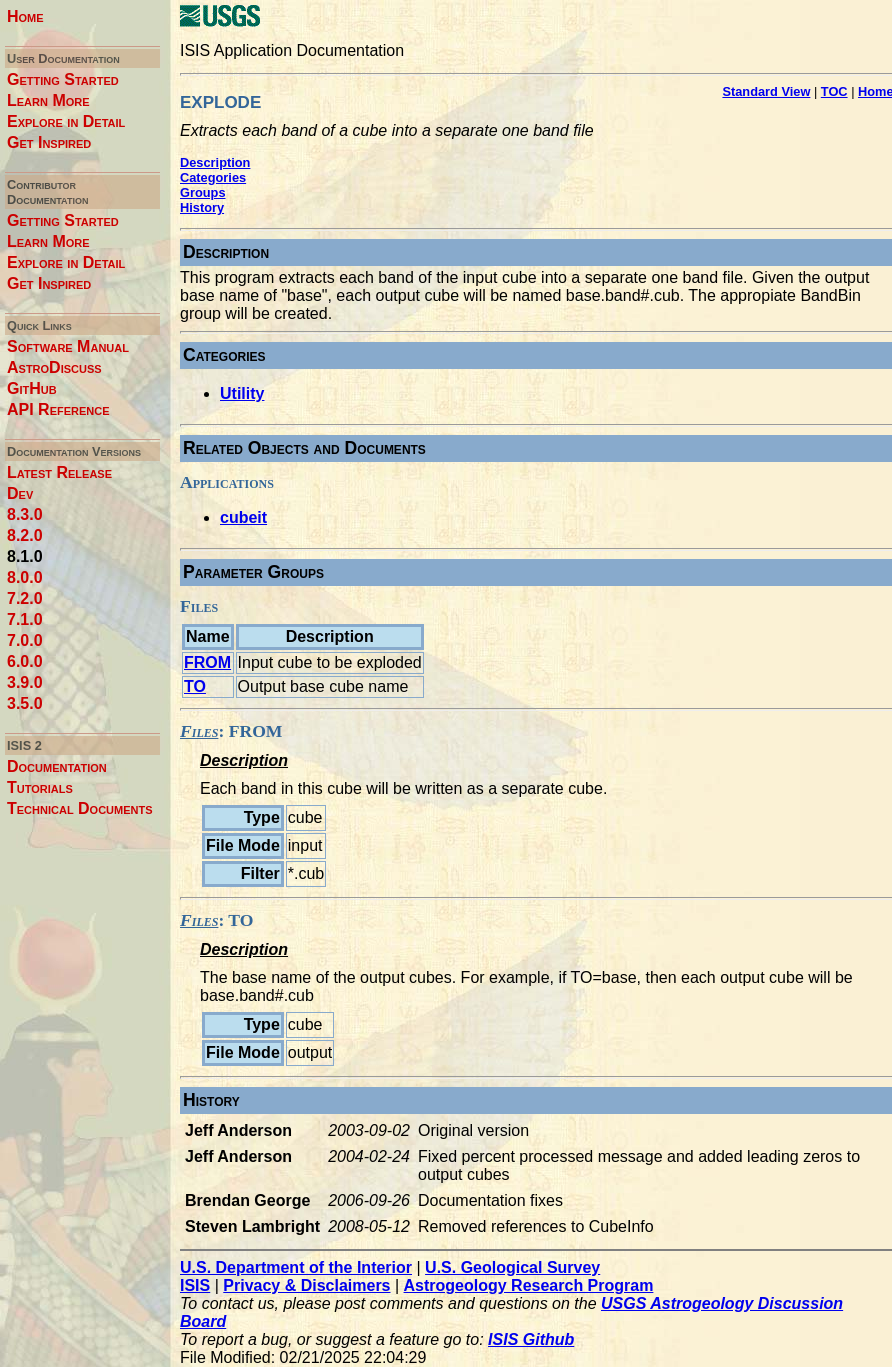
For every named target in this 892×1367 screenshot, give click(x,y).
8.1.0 (25, 556)
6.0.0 (25, 661)
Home (25, 16)
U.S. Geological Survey (512, 1267)
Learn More (48, 100)
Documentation (57, 766)
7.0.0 (25, 640)
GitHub (32, 388)
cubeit (243, 517)
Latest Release (59, 472)
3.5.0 (25, 703)
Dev (20, 493)
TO (195, 686)
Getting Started (63, 79)
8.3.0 (25, 514)
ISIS (195, 1285)
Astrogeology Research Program (529, 1285)
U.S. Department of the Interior (296, 1267)
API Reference (58, 409)
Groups (203, 192)
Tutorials (40, 787)
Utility (242, 393)
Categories (213, 177)
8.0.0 (25, 577)
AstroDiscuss (54, 367)
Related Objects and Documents (304, 448)
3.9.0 (25, 682)
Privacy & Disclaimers (306, 1285)
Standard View (766, 91)
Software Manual (68, 346)
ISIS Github (531, 1339)
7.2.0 (25, 598)
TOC (834, 91)
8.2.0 (25, 535)
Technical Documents (80, 808)
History (202, 207)
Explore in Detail (66, 121)
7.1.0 (25, 619)
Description (215, 162)
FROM (207, 662)
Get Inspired (49, 142)
